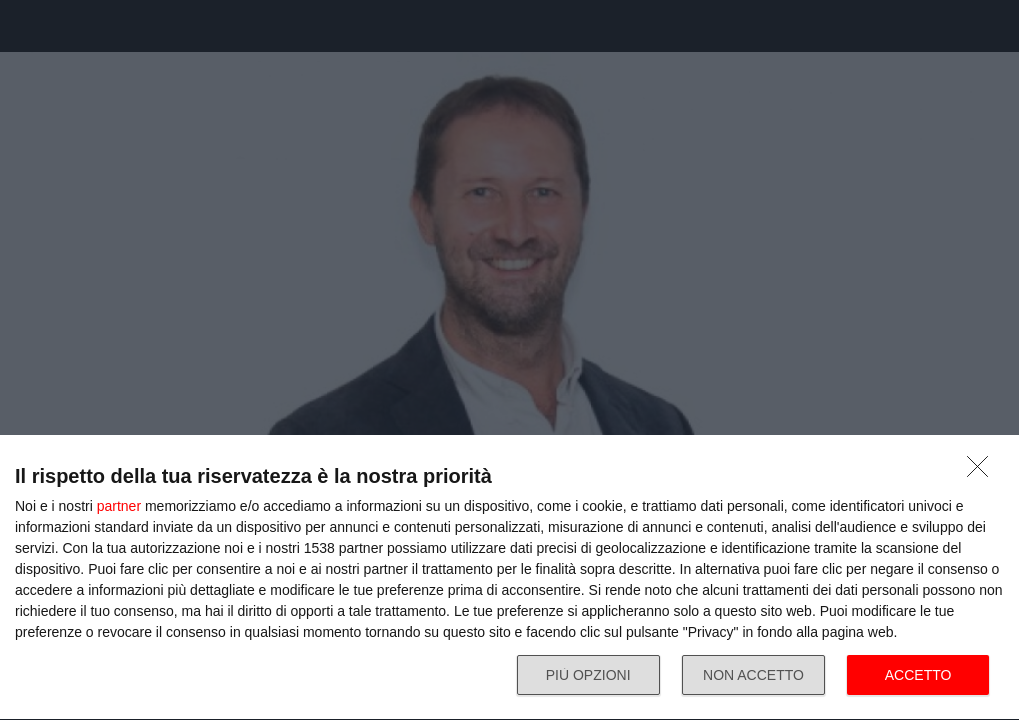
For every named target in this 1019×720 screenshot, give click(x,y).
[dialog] (509, 578)
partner (119, 506)
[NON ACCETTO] (983, 472)
